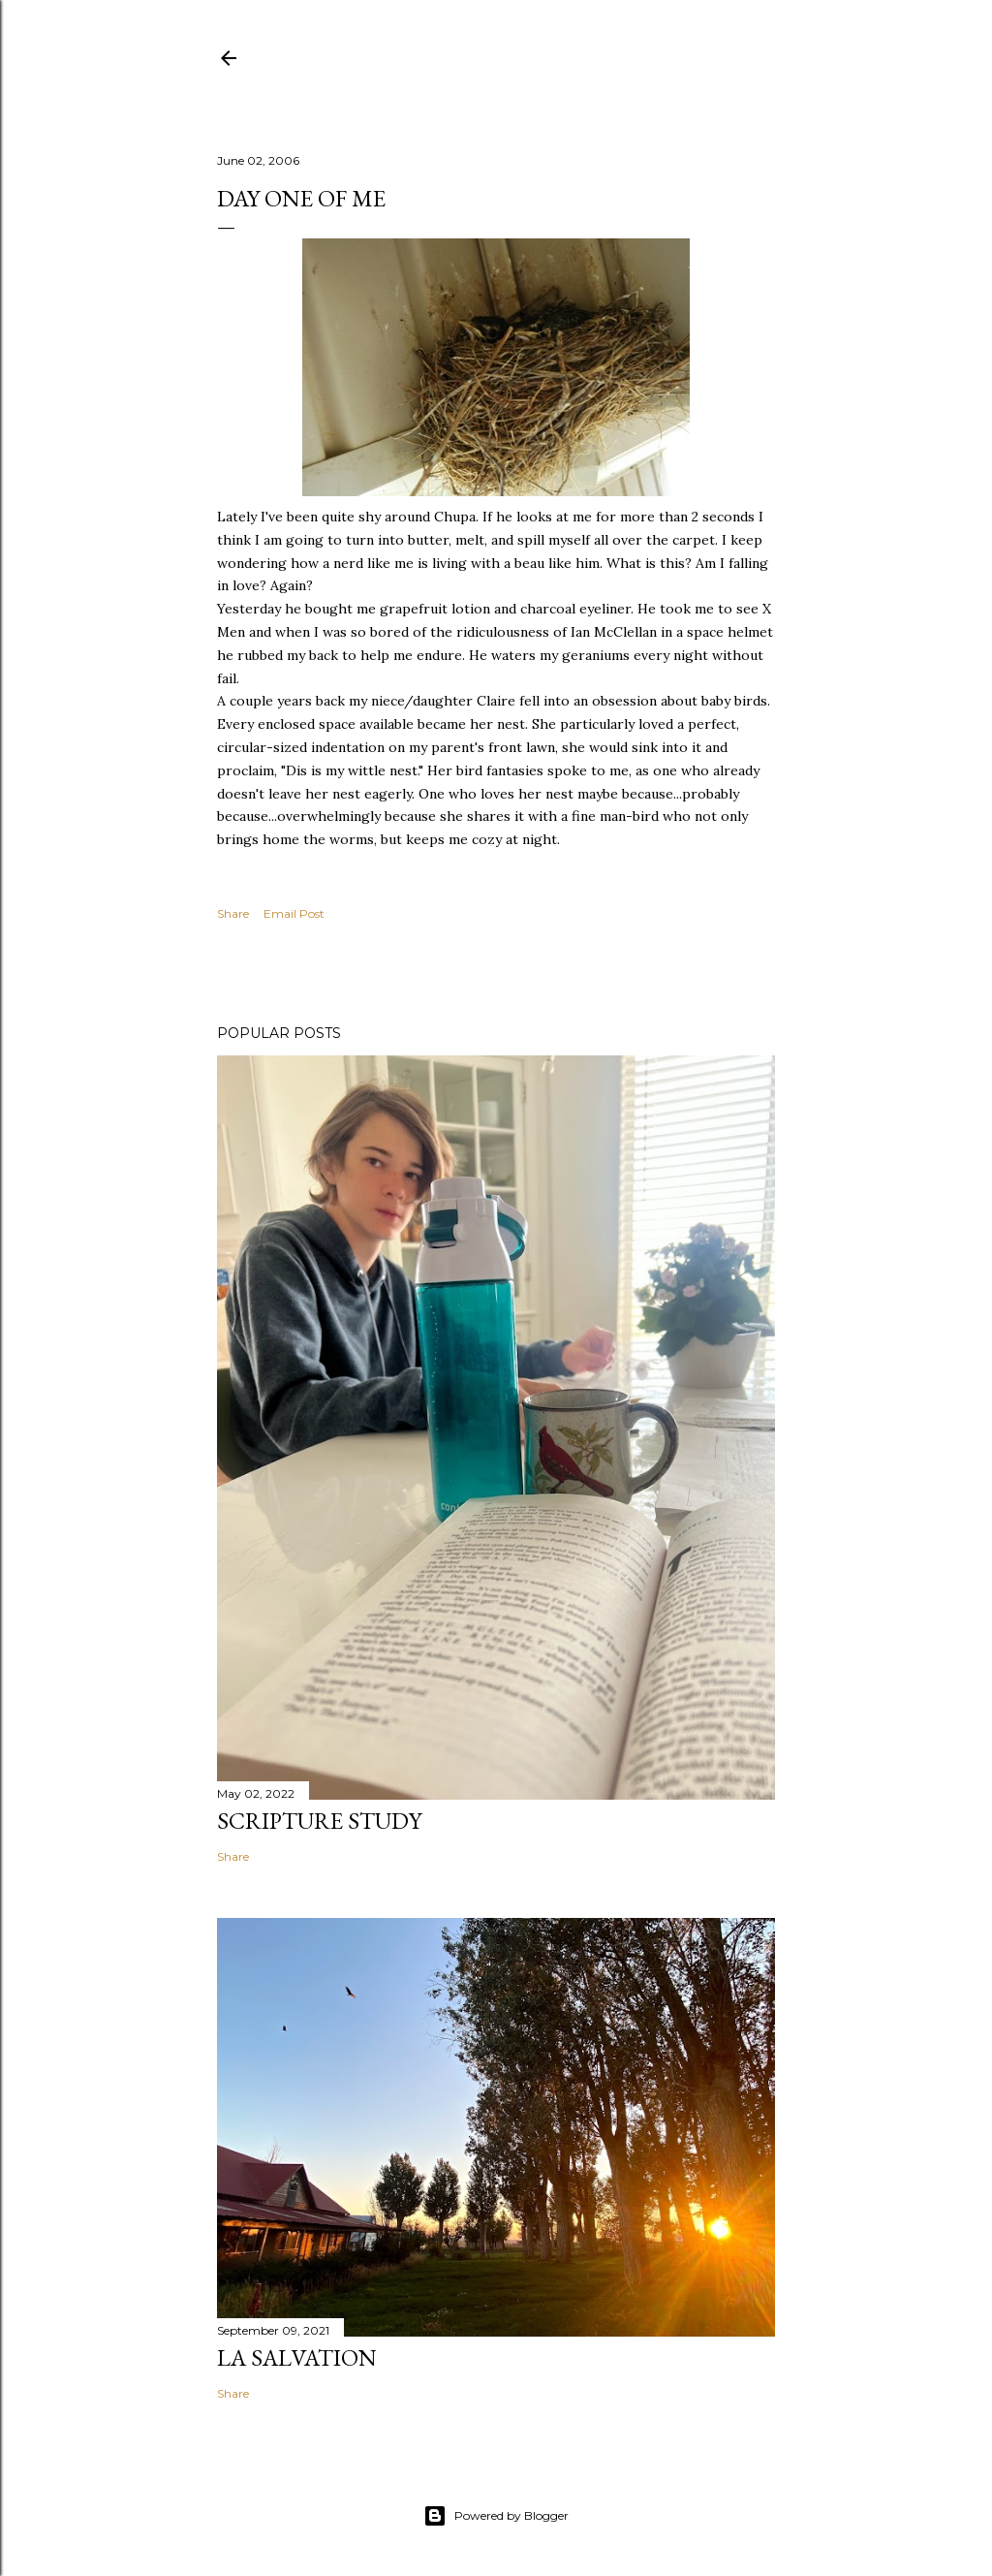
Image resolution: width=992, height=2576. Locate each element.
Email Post (294, 913)
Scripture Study (319, 1821)
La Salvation (297, 2357)
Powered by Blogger (496, 2516)
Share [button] (233, 913)
